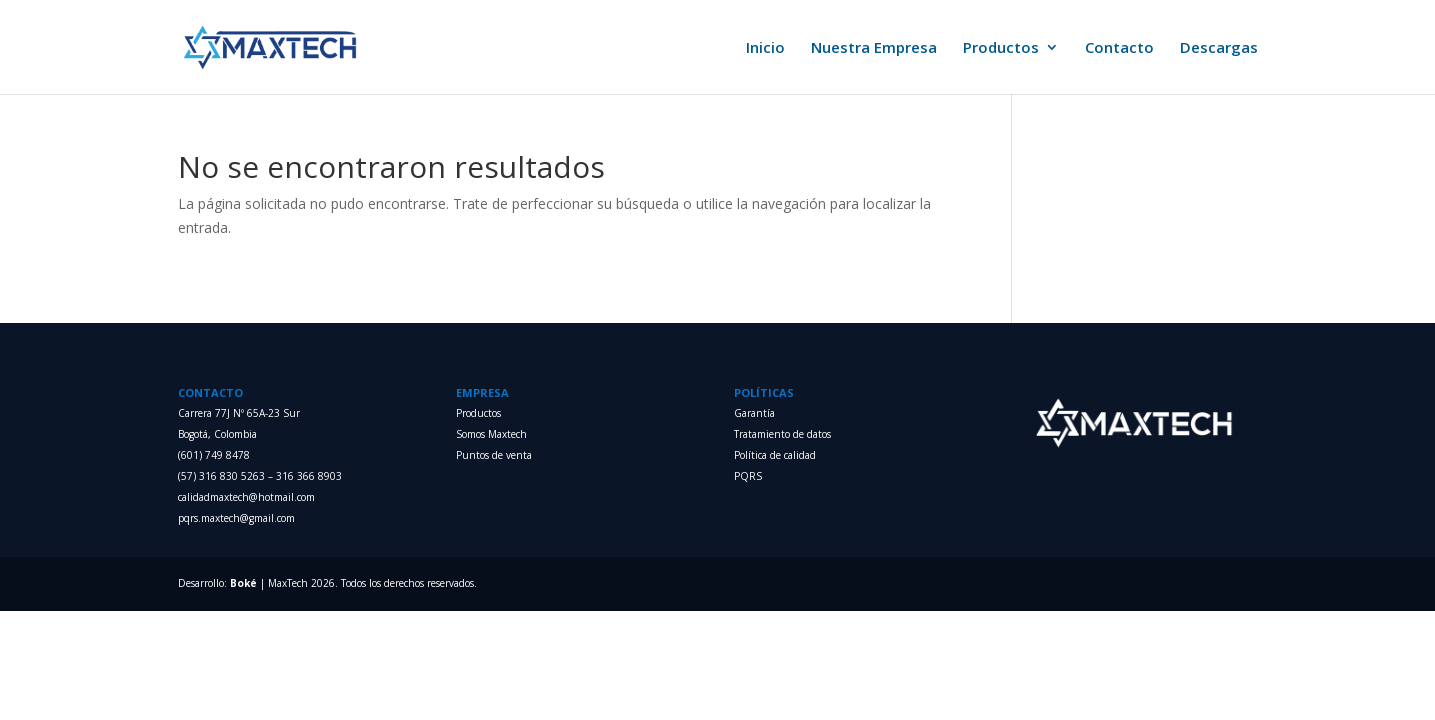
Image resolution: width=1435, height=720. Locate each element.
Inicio (765, 48)
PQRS (748, 476)
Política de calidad (775, 455)
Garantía (754, 413)
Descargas (1219, 48)
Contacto (1119, 48)
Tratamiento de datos (782, 434)
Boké (243, 583)
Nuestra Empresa (874, 48)
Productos (1001, 48)
